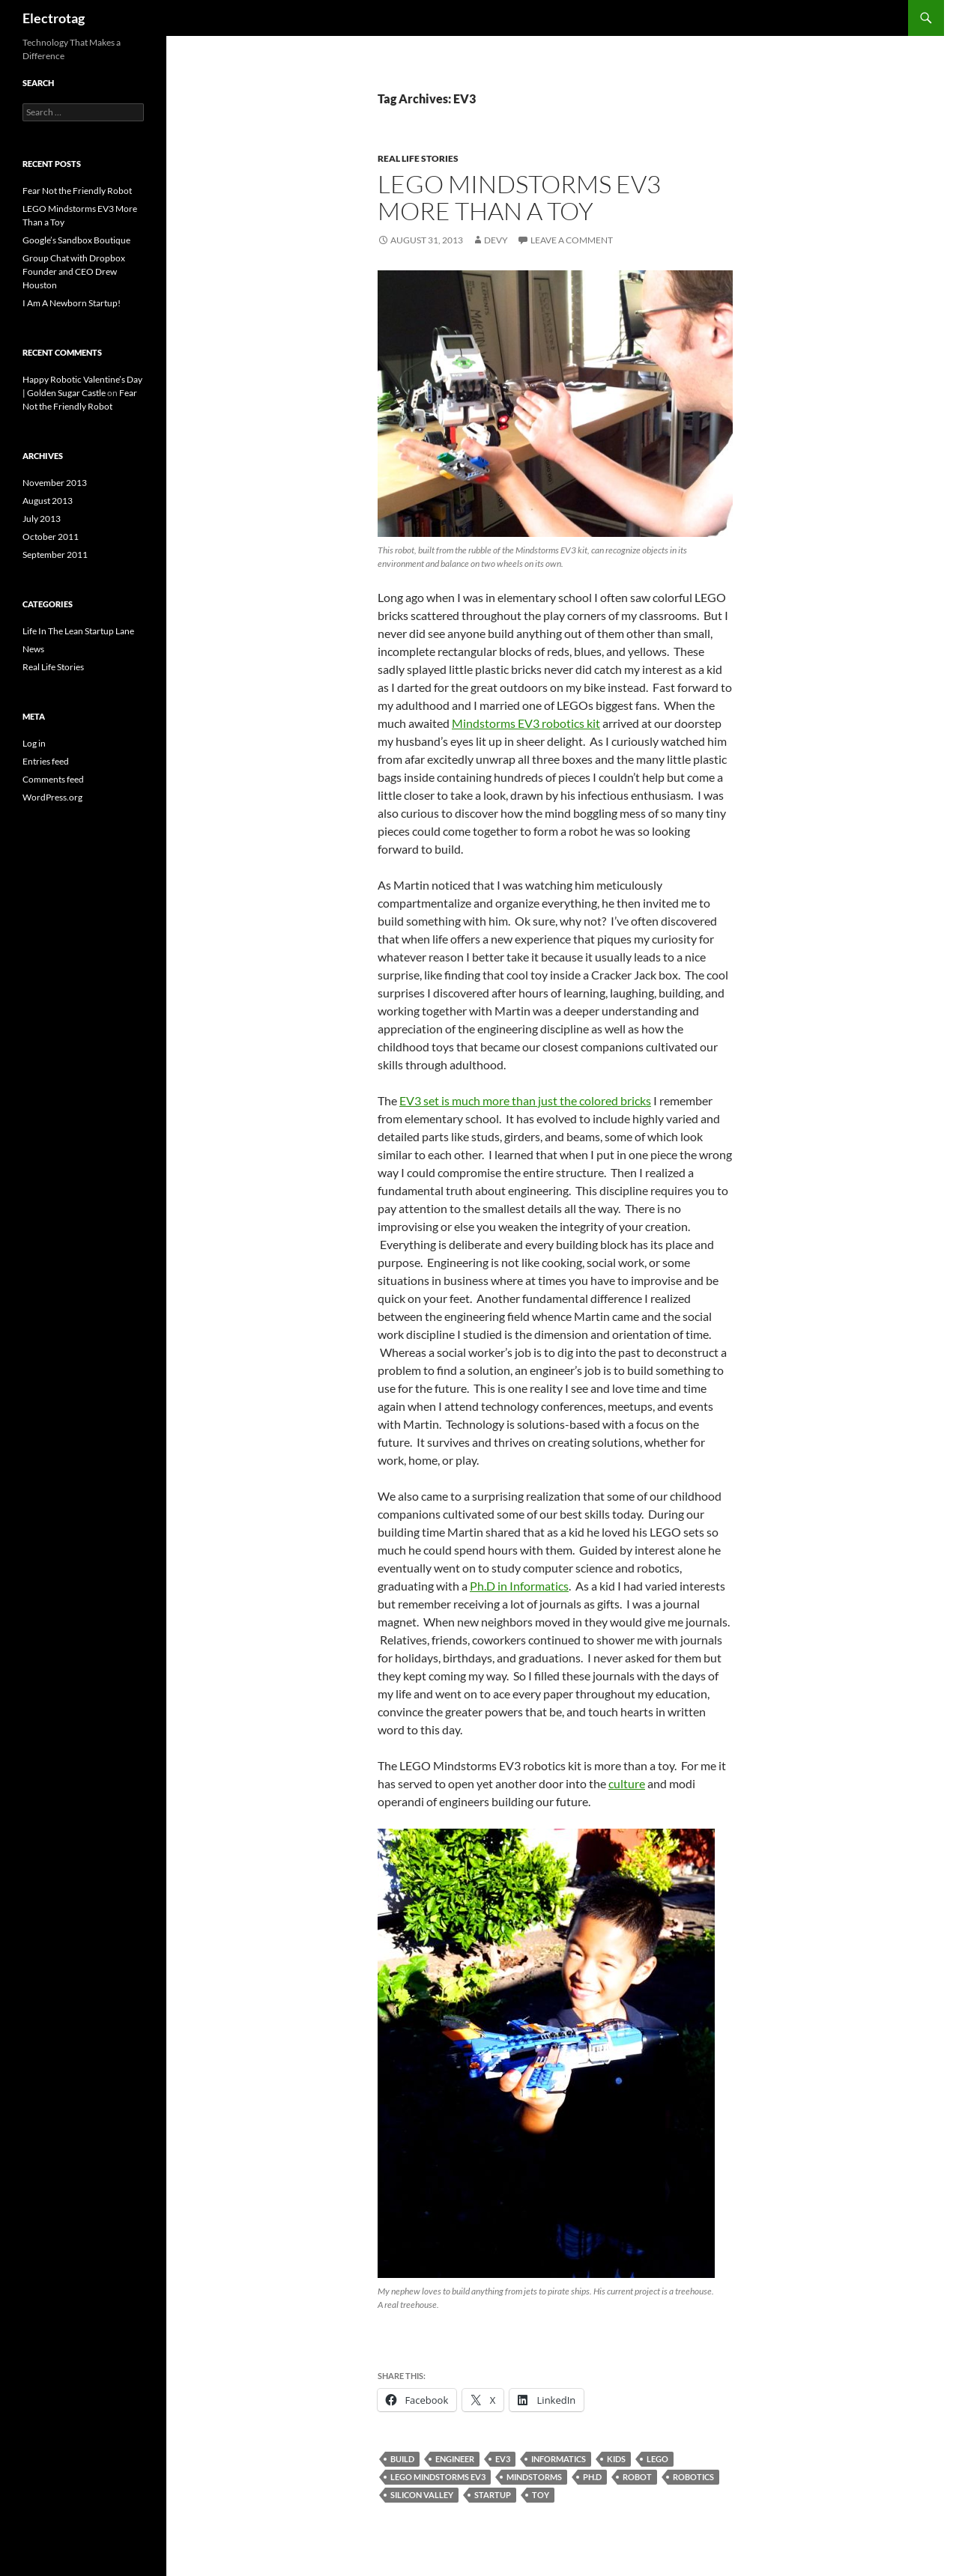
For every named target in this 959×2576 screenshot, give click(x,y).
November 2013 (54, 482)
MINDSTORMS (534, 2477)
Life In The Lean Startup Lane (78, 631)
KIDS (616, 2459)
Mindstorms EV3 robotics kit (526, 723)
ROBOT (637, 2477)
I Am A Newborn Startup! (71, 303)
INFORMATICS (558, 2459)
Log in (34, 743)
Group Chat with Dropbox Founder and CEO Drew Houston (73, 271)
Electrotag (53, 18)
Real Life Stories (418, 158)
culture (626, 1783)
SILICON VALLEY (421, 2495)
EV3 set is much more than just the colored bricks (525, 1100)
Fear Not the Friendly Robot (77, 190)
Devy (496, 240)
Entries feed (45, 761)
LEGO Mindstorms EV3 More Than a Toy (519, 197)
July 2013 (41, 518)
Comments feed (53, 779)
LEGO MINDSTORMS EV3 (437, 2477)
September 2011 (55, 554)
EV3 (502, 2459)
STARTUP (492, 2495)
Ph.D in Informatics (519, 1586)
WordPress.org (52, 797)
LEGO (657, 2459)
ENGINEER (454, 2459)
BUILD (402, 2459)
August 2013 (47, 500)
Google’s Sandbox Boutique (76, 240)
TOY (540, 2495)
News (33, 648)
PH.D (592, 2477)
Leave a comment (571, 240)
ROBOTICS (693, 2477)
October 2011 (50, 536)
